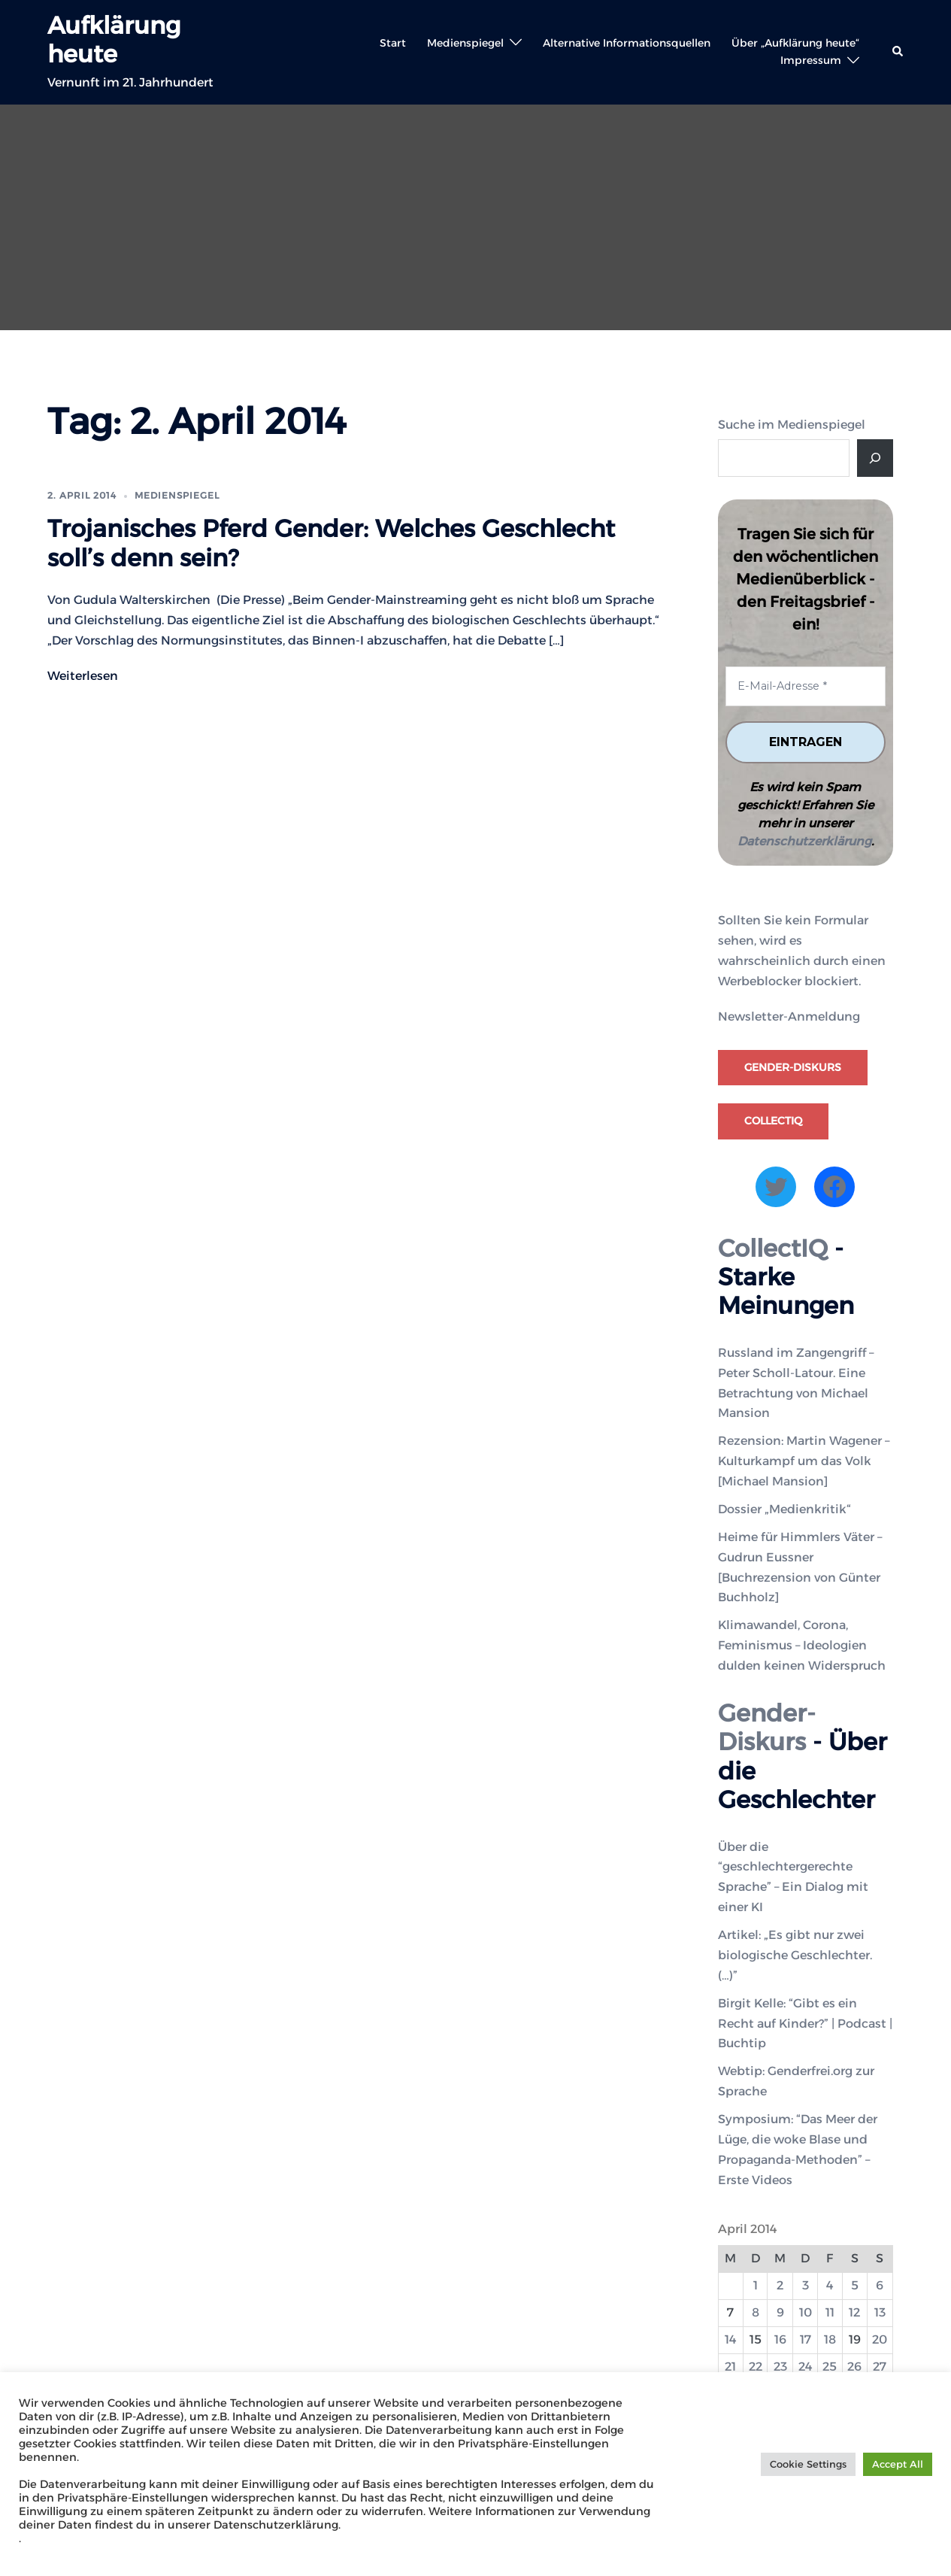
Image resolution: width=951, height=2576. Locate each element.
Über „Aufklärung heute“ (795, 43)
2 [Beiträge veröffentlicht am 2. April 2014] (780, 2285)
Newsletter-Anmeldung (789, 1016)
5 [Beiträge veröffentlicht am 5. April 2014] (855, 2285)
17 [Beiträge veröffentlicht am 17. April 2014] (805, 2339)
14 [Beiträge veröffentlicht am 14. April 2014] (731, 2339)
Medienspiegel (465, 43)
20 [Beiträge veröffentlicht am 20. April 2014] (879, 2339)
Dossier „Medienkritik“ (784, 1509)
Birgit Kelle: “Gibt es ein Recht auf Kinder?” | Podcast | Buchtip (805, 2022)
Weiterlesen (82, 676)
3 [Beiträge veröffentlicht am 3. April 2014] (805, 2285)
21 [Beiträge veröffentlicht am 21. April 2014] (730, 2366)
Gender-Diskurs (792, 1066)
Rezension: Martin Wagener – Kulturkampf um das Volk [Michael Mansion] (803, 1461)
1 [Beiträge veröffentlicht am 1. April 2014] (755, 2285)
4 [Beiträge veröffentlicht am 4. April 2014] (830, 2285)
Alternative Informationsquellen (626, 43)
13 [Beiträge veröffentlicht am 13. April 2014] (880, 2312)
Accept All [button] (897, 2464)
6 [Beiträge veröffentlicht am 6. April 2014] (879, 2285)
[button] (898, 52)
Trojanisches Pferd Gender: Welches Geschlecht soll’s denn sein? (331, 543)
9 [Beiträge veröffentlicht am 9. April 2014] (780, 2312)
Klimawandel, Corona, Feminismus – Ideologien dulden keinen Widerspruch (802, 1645)
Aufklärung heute (113, 39)
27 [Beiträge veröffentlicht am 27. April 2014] (879, 2366)
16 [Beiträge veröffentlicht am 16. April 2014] (780, 2339)
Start (393, 43)
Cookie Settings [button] (808, 2464)
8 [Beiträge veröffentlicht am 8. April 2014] (755, 2312)
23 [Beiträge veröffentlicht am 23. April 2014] (780, 2366)
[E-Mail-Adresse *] (805, 685)
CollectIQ (773, 1120)
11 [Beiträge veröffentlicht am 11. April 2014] (829, 2312)
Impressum (810, 60)
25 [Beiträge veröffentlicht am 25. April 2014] (829, 2366)
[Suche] (875, 458)
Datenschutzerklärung (804, 841)
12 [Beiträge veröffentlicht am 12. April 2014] (854, 2312)
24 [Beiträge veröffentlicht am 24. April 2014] (805, 2366)
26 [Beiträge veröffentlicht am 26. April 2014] (854, 2366)
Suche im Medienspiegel (791, 424)
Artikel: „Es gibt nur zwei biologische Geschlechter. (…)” (795, 1955)
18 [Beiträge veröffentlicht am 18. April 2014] (830, 2339)
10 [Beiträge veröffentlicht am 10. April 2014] (805, 2312)
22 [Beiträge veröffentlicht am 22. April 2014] (755, 2366)
